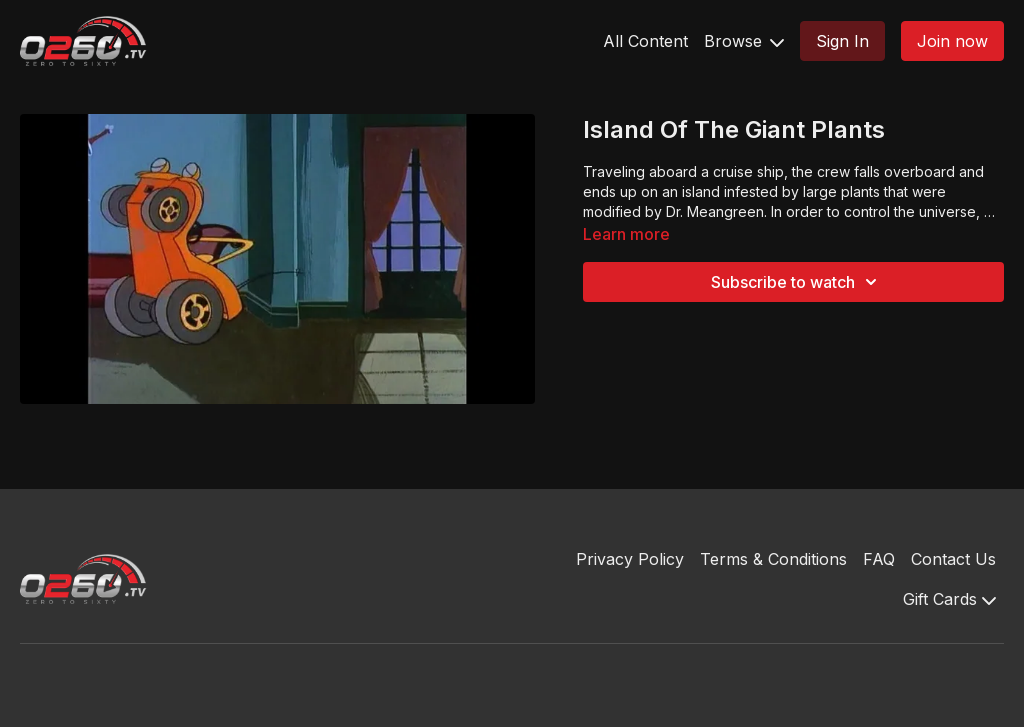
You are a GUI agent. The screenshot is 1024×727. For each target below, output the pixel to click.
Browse (744, 41)
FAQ (879, 559)
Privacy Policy (630, 559)
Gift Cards (949, 599)
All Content (645, 41)
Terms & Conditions (773, 559)
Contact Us (953, 559)
